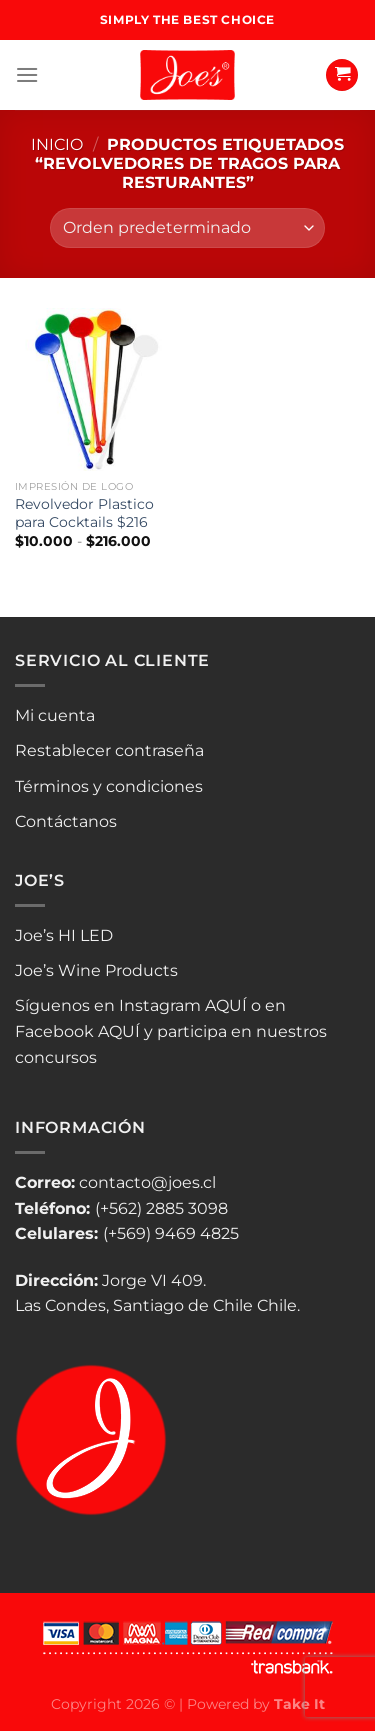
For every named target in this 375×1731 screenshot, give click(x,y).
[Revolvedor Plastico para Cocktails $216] (96, 389)
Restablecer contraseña (109, 750)
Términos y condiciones (109, 786)
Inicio (57, 144)
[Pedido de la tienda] (187, 228)
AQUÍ (226, 1005)
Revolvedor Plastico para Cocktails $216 (84, 513)
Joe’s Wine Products (96, 970)
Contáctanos (66, 821)
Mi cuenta (55, 715)
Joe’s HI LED (64, 935)
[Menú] (27, 74)
